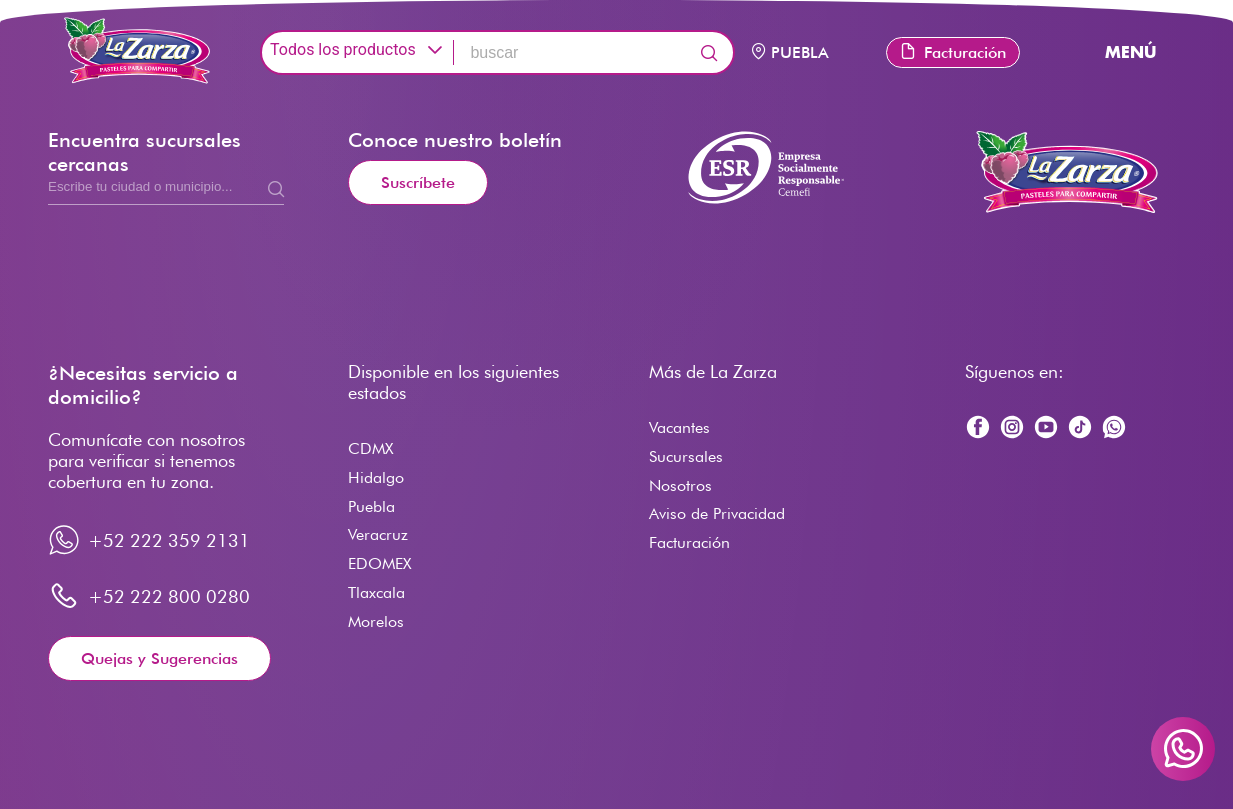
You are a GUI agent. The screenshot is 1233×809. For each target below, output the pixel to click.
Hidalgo (376, 477)
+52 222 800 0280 (169, 596)
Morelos (376, 621)
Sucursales (686, 456)
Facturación (953, 52)
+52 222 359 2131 (169, 540)
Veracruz (378, 534)
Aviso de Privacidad (717, 513)
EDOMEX (379, 563)
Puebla (371, 506)
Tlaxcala (376, 592)
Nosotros (680, 485)
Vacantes (679, 427)
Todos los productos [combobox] (343, 49)
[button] (435, 49)
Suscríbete (418, 182)
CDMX (370, 448)
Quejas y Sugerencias (159, 658)
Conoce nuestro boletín (455, 140)
